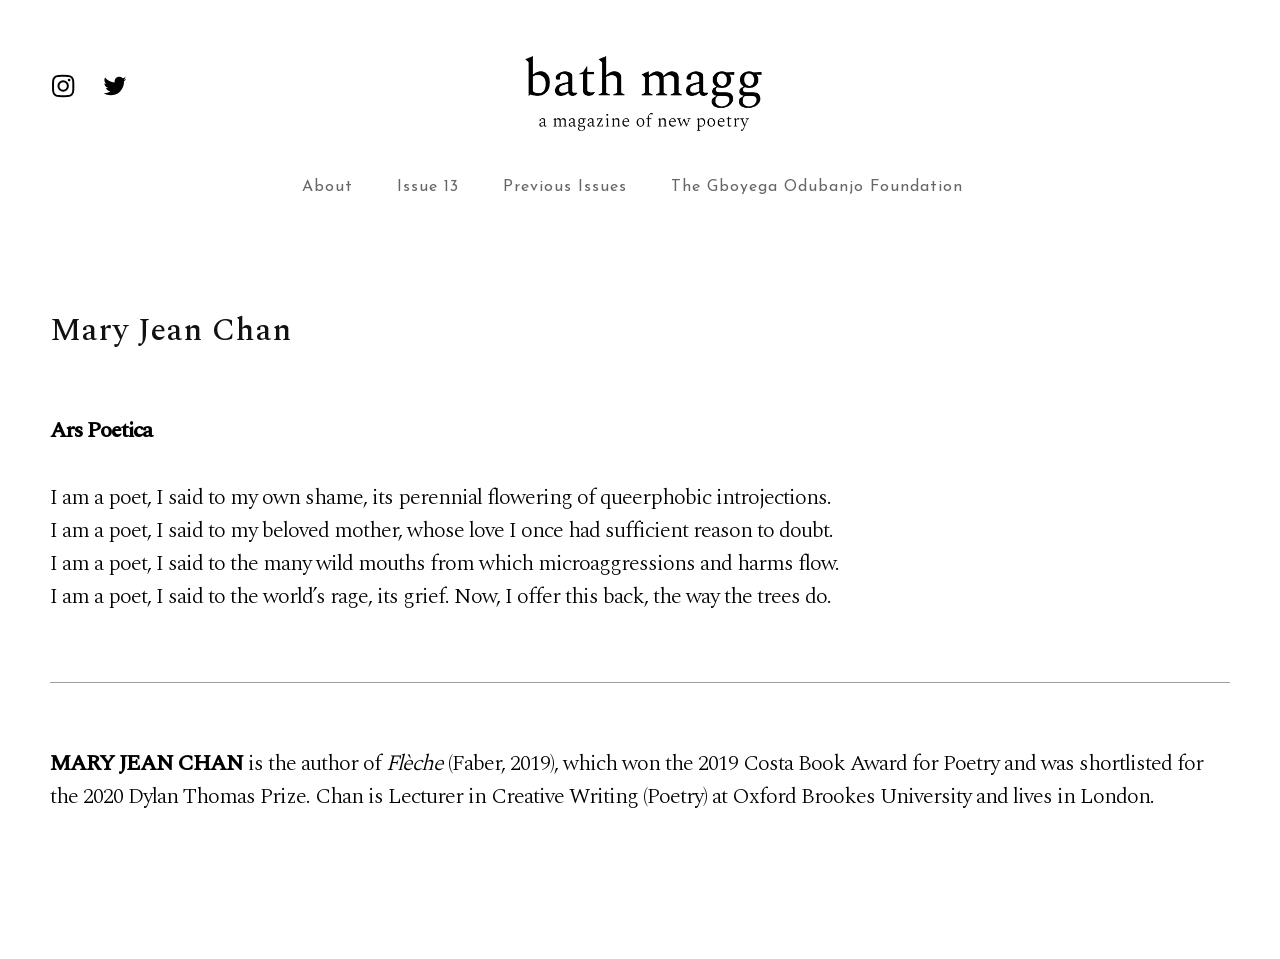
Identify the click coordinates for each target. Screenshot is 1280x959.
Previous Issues (565, 187)
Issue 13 (428, 187)
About (327, 187)
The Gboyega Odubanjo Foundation (817, 187)
